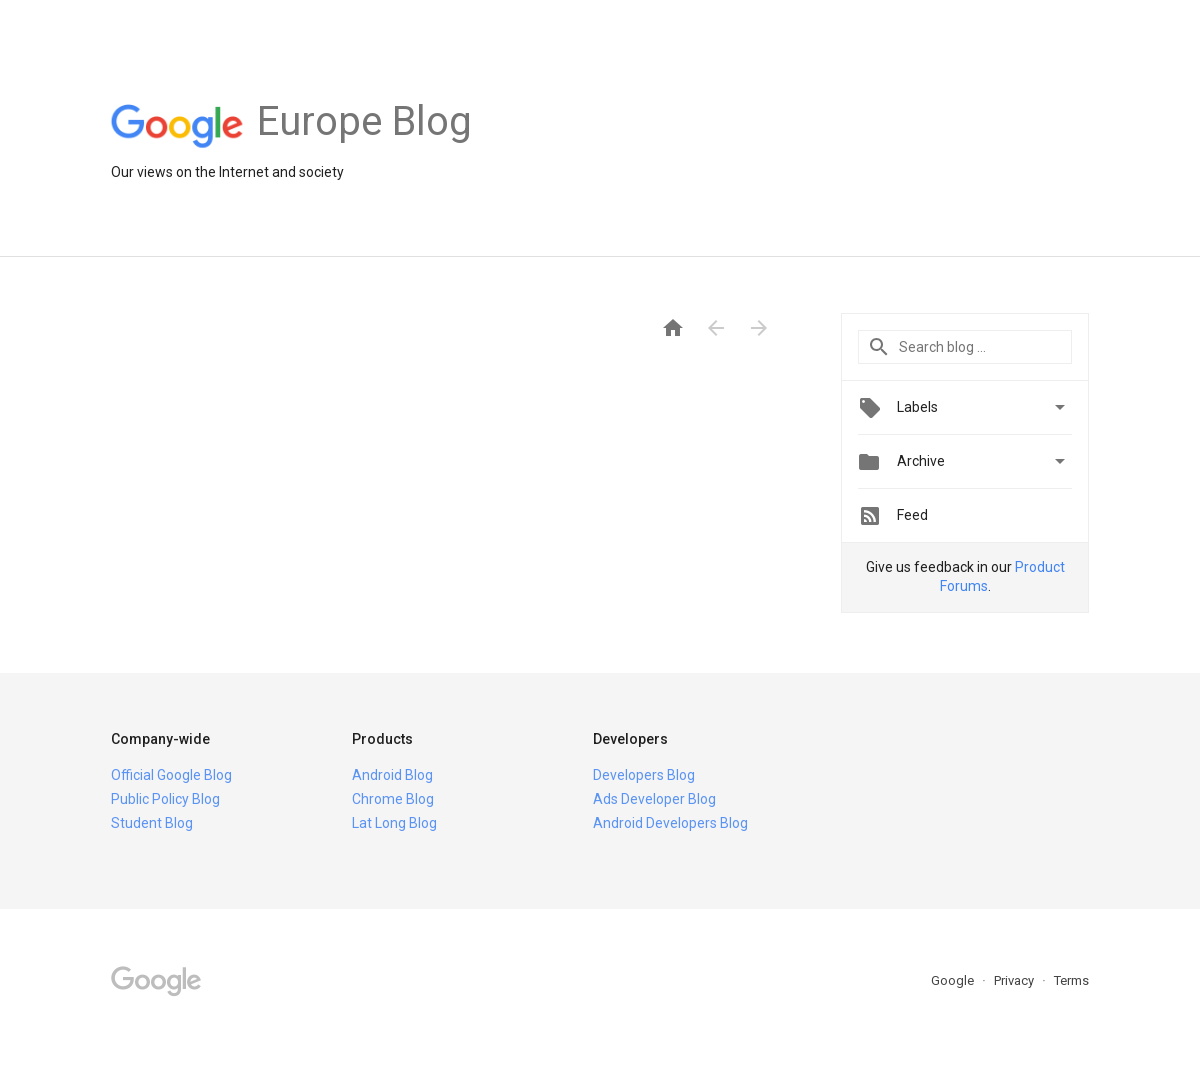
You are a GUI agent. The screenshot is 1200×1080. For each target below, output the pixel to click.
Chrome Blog (393, 799)
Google (954, 980)
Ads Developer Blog (654, 799)
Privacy (1015, 980)
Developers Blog (644, 775)
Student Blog (152, 823)
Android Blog (392, 775)
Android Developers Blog (670, 823)
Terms (1071, 980)
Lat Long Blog (394, 823)
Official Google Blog (171, 775)
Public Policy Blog (165, 799)
